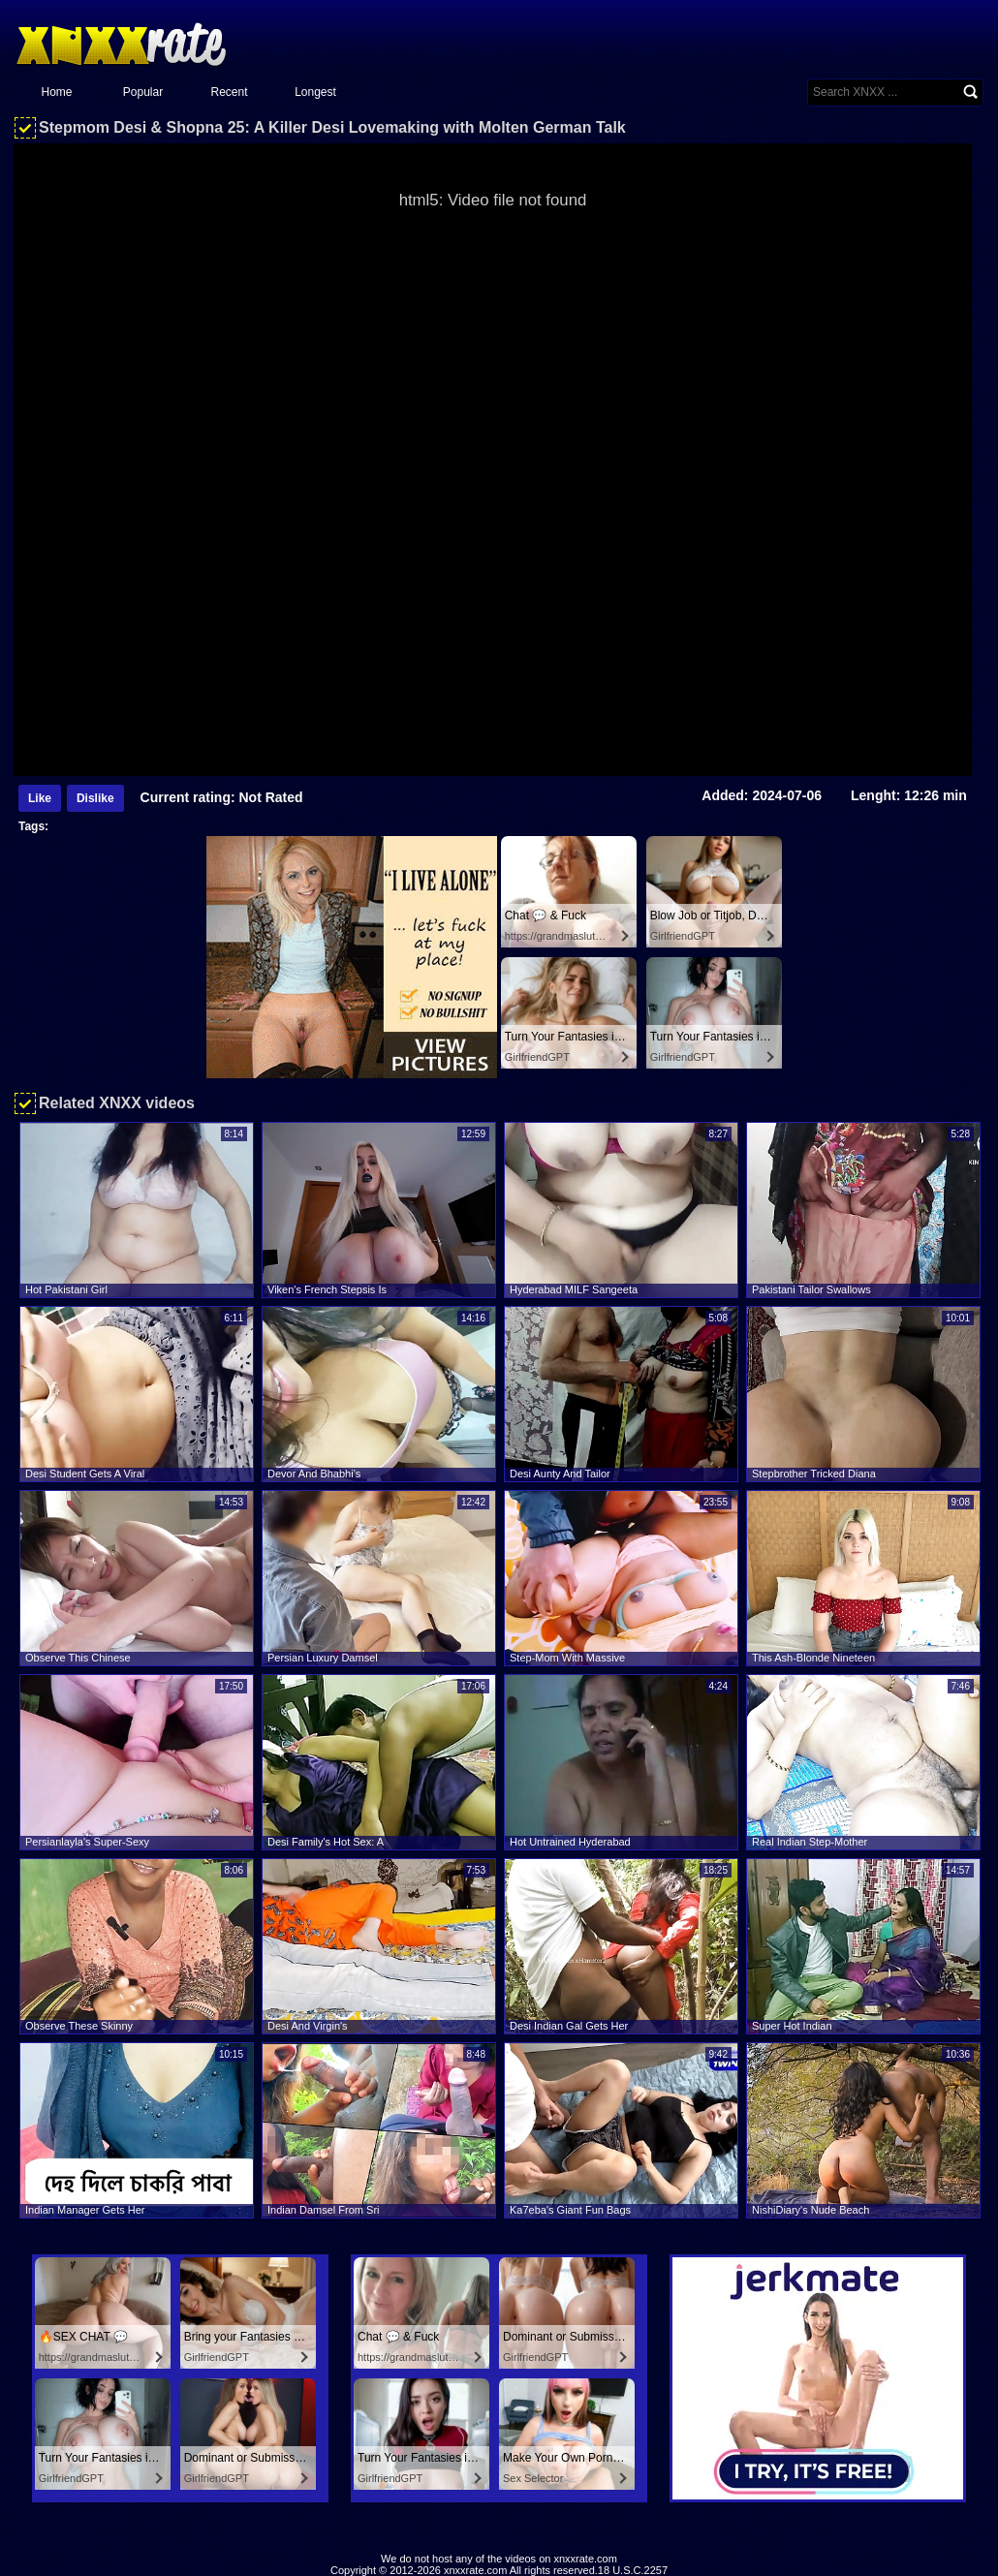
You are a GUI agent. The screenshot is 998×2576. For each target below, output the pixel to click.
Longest (315, 92)
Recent (228, 92)
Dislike (95, 798)
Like (39, 798)
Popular (143, 92)
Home (56, 92)
